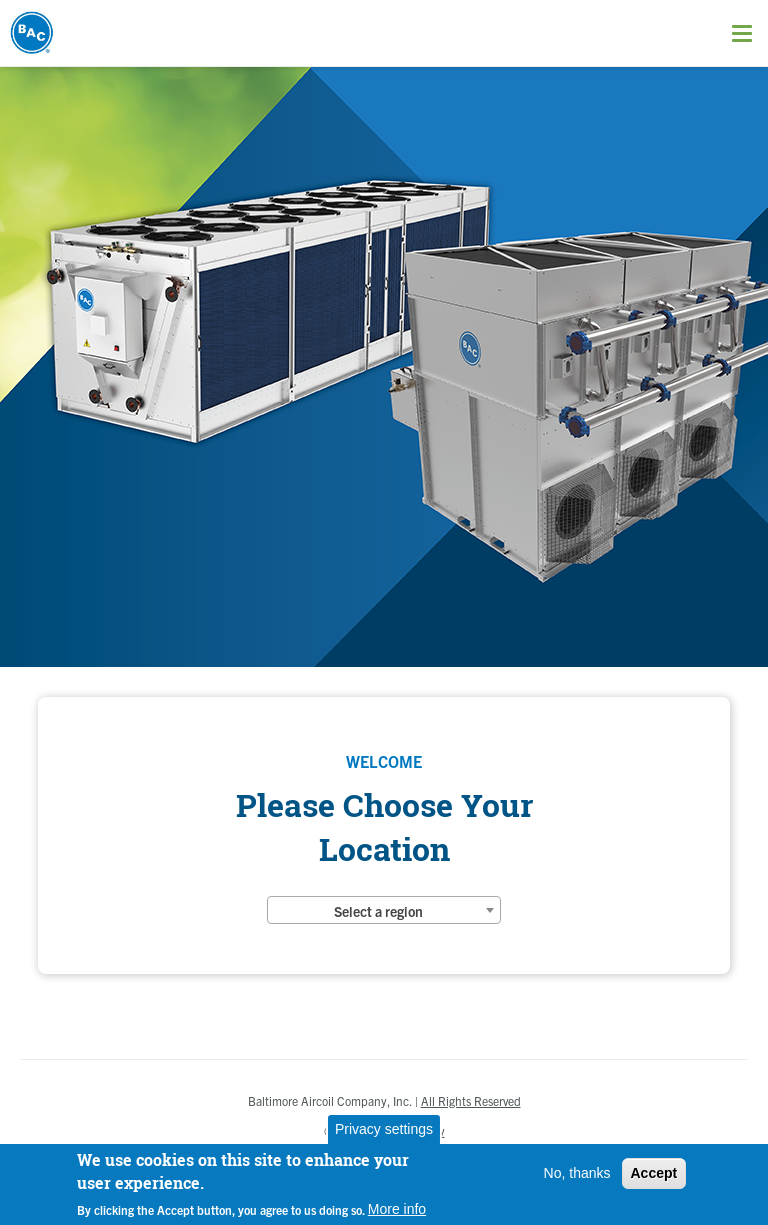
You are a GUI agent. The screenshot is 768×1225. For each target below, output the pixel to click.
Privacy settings (384, 1129)
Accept (654, 1173)
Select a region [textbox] (378, 911)
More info (397, 1209)
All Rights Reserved (471, 1100)
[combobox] (384, 910)
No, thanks (577, 1173)
